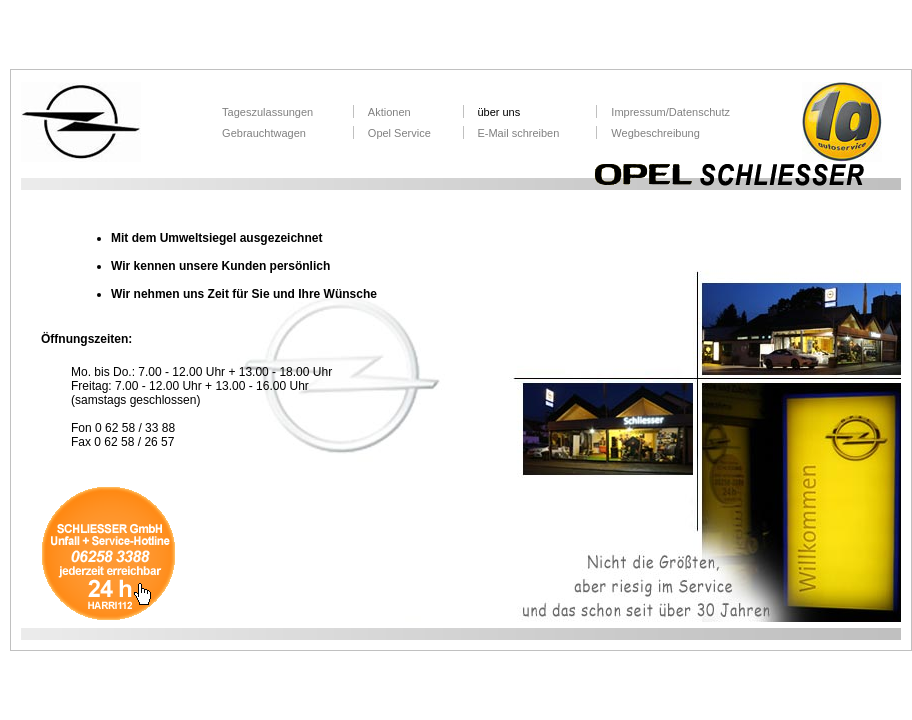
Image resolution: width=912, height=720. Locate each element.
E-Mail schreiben (518, 133)
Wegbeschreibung (655, 133)
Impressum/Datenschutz (670, 112)
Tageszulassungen (267, 112)
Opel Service (399, 133)
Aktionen (389, 112)
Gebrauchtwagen (264, 133)
